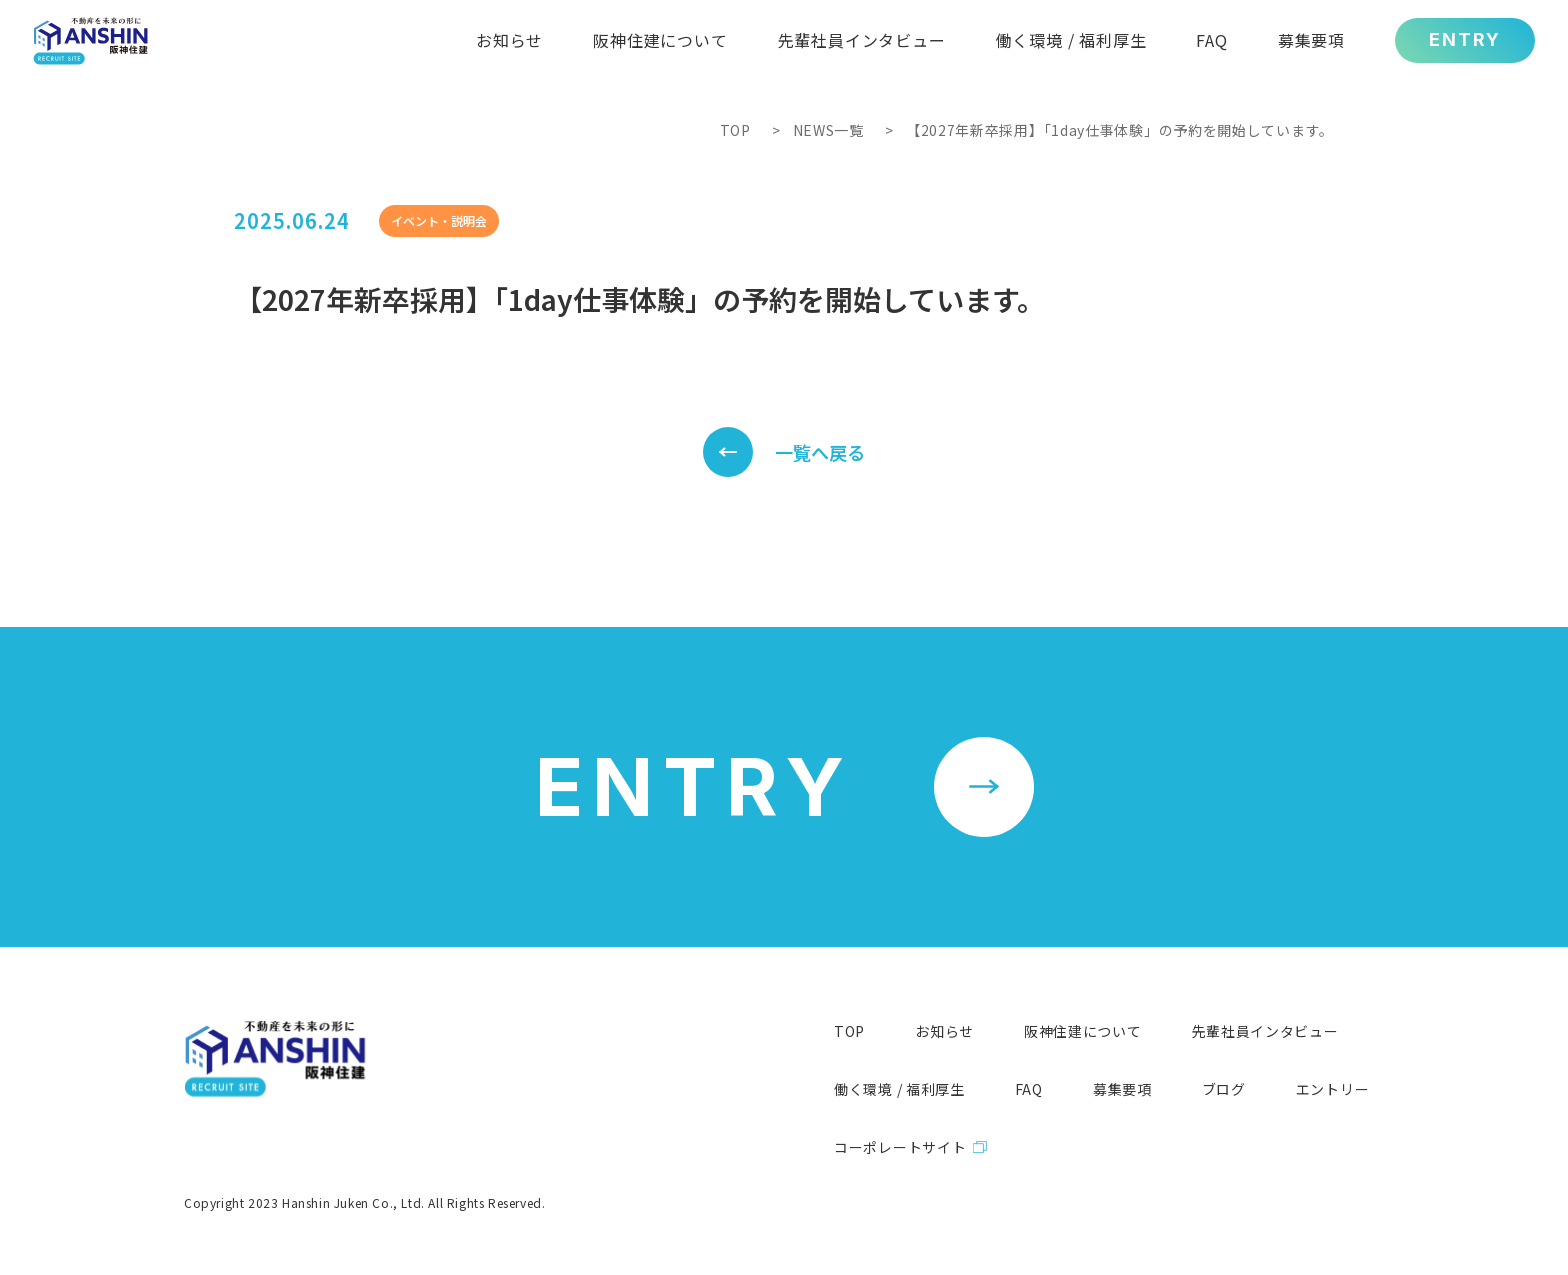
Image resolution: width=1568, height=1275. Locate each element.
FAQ (1029, 1089)
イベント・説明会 (439, 220)
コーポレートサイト (900, 1147)
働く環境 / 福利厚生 (899, 1089)
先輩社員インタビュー (1265, 1031)
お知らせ (944, 1031)
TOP (735, 130)
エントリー (1333, 1089)
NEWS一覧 (828, 130)
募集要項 (1122, 1089)
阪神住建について (1083, 1031)
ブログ (1224, 1089)
